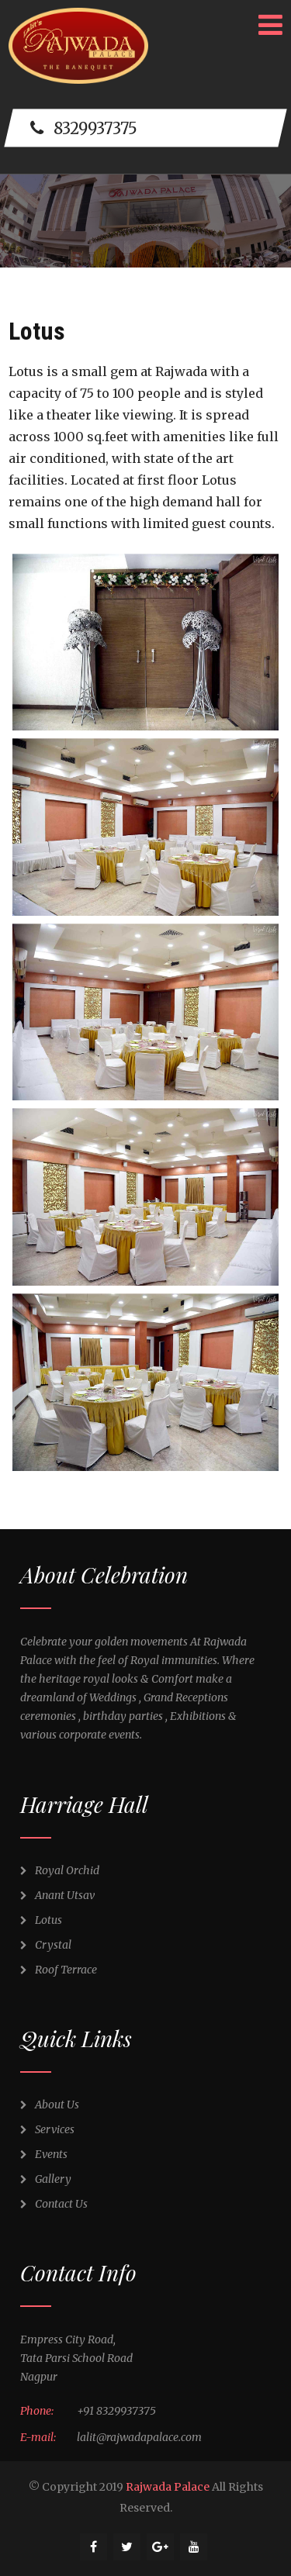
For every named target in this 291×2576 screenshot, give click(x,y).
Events (44, 2154)
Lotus (41, 1920)
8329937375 (83, 127)
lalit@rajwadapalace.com (139, 2437)
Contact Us (54, 2204)
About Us (49, 2105)
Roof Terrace (58, 1970)
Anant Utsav (57, 1895)
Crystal (45, 1945)
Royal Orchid (59, 1870)
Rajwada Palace (168, 2487)
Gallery (45, 2179)
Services (47, 2129)
